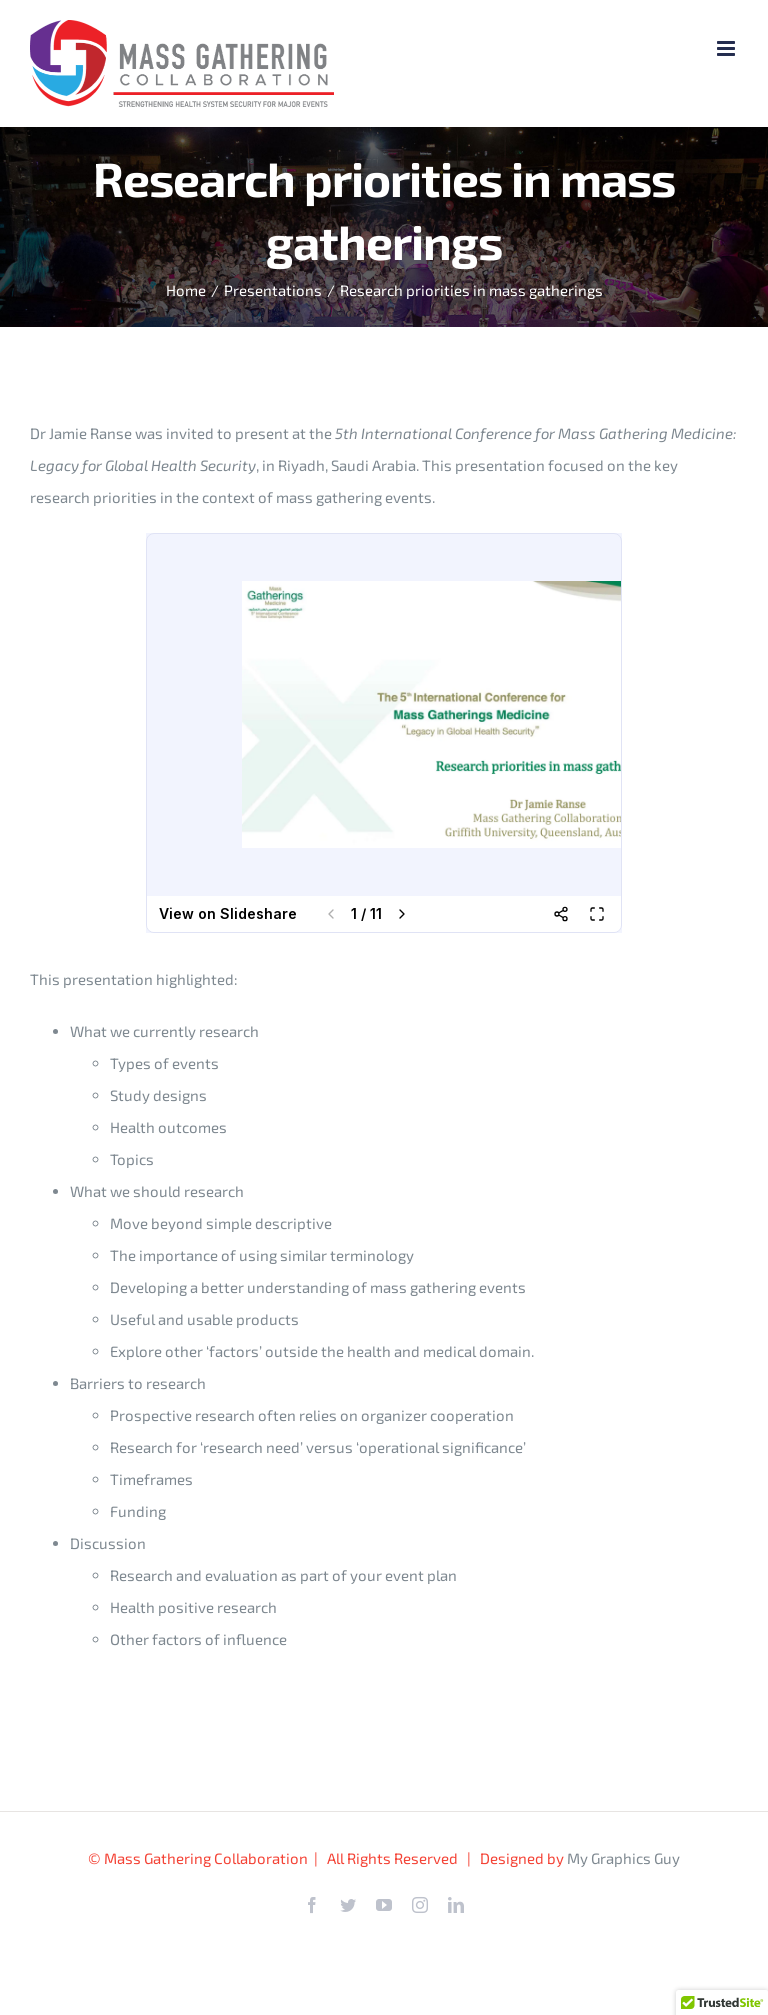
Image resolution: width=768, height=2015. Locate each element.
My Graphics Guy (623, 1858)
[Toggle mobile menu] (727, 48)
